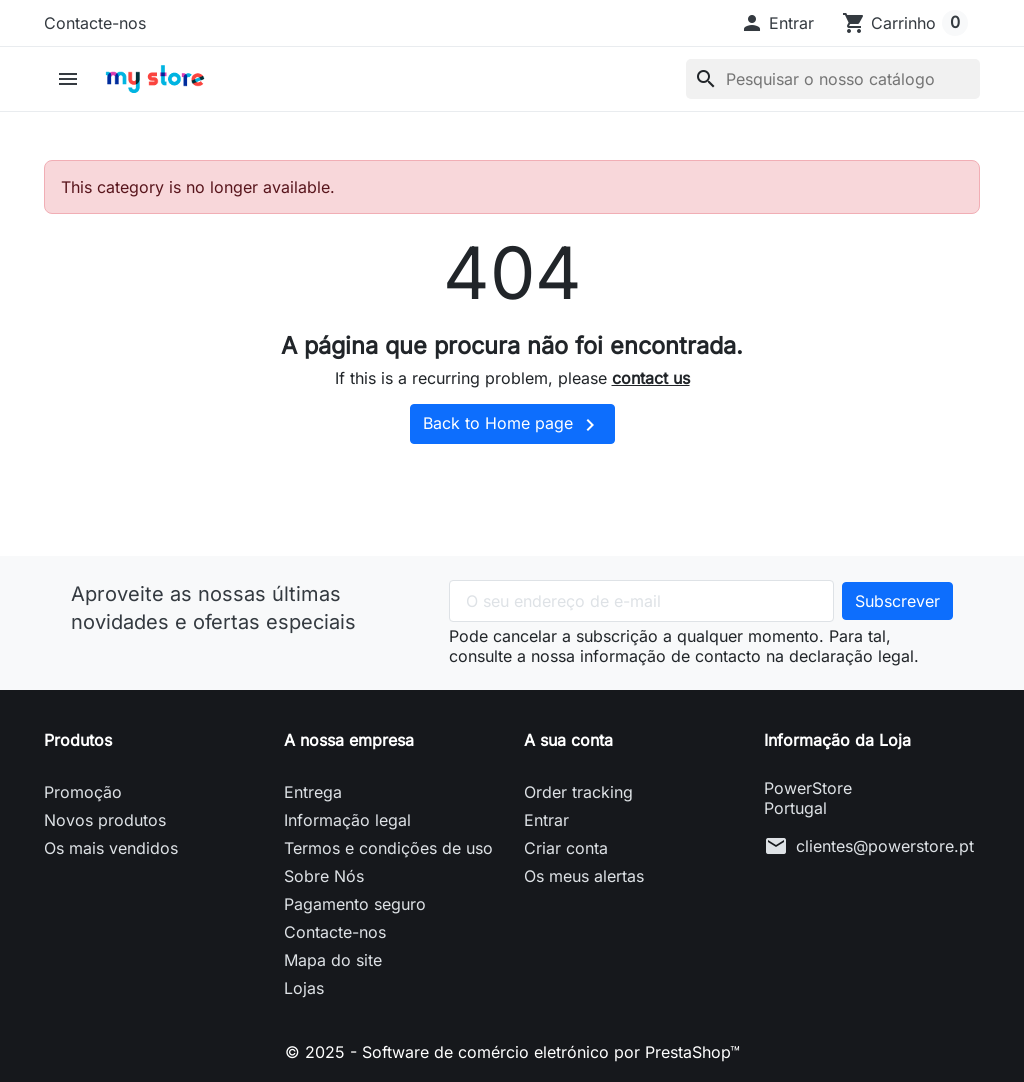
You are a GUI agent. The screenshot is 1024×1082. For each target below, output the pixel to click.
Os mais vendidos (111, 848)
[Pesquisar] (833, 79)
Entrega (313, 792)
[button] (777, 23)
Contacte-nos (95, 23)
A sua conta (568, 740)
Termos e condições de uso (388, 848)
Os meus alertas (584, 876)
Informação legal (347, 820)
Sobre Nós (324, 876)
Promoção (83, 792)
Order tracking (578, 792)
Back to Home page (512, 425)
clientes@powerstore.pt (885, 846)
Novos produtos (105, 820)
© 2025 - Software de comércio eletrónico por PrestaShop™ (512, 1052)
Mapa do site (333, 960)
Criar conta (566, 848)
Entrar (546, 820)
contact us (651, 378)
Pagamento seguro (355, 904)
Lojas (304, 988)
